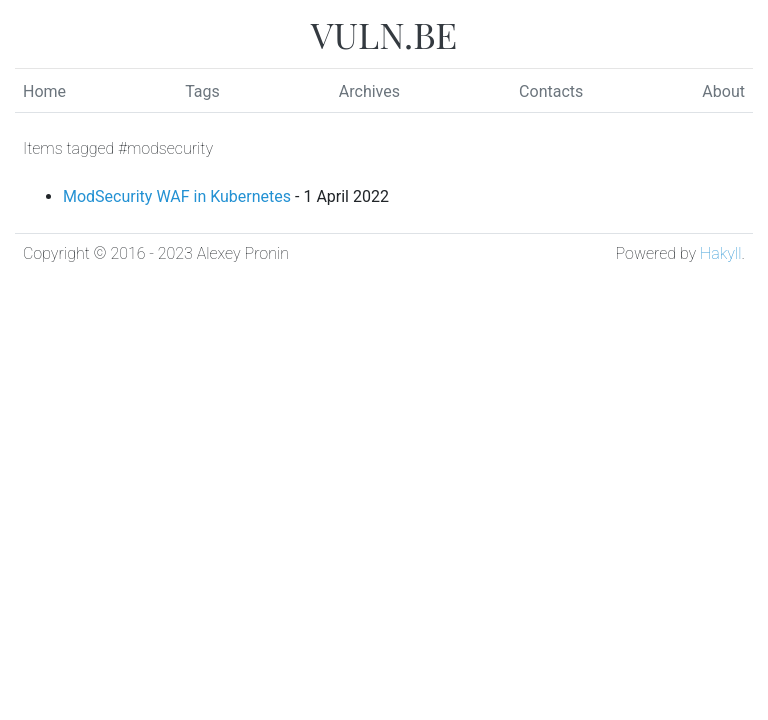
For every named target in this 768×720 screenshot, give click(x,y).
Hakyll (720, 253)
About (723, 91)
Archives (369, 91)
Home (44, 91)
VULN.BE (384, 34)
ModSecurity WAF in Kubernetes (177, 196)
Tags (202, 91)
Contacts (551, 91)
